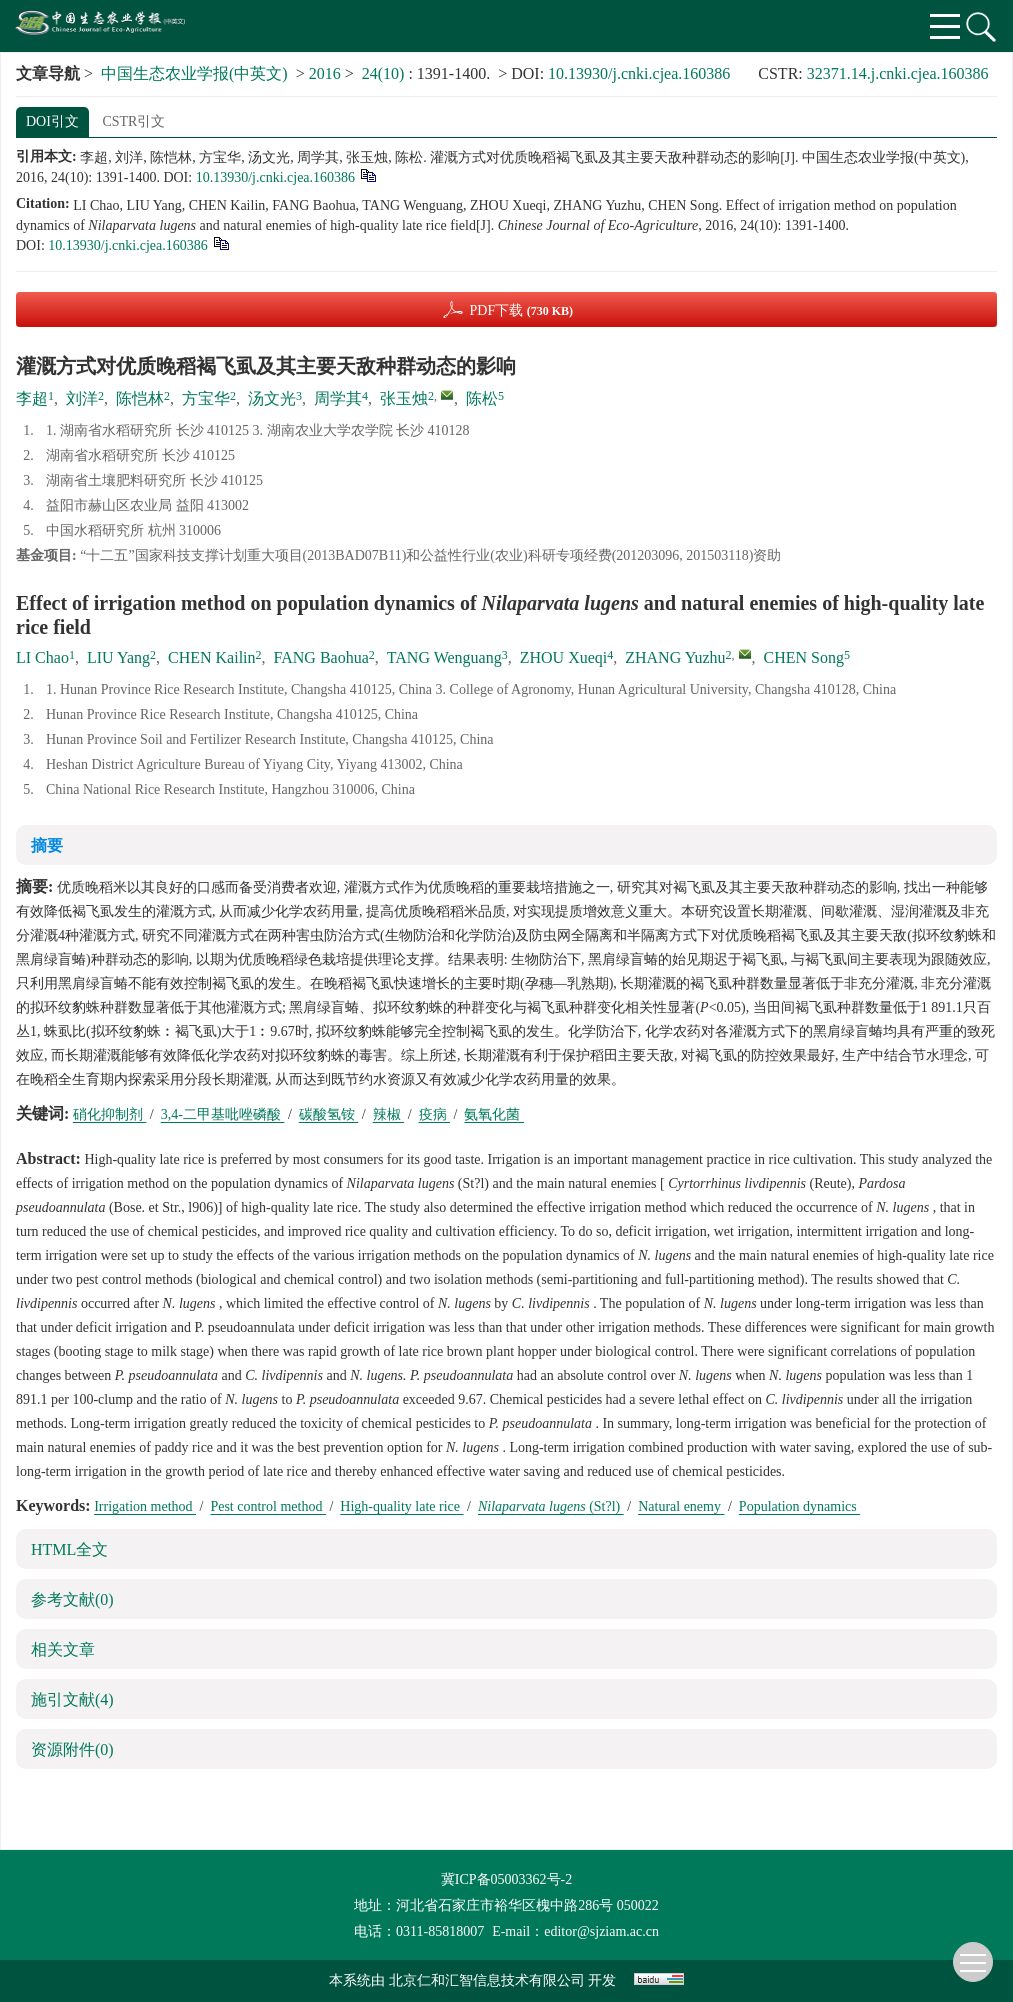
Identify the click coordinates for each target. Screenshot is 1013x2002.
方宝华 (206, 398)
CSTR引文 (133, 121)
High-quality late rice (401, 1506)
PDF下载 (521, 310)
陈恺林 (140, 398)
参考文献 (72, 1599)
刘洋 (82, 398)
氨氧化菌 (494, 1114)
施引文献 (72, 1699)
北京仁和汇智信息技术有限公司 (487, 1980)
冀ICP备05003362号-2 (506, 1879)
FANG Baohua (321, 657)
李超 (32, 398)
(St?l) (551, 1506)
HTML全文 (69, 1549)
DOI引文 (52, 121)
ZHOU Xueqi (564, 657)
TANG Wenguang (444, 657)
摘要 (47, 845)
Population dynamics (799, 1506)
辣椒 (389, 1114)
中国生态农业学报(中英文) (194, 73)
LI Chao (42, 657)
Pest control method (268, 1506)
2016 (325, 73)
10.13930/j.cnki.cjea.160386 (639, 73)
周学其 (338, 398)
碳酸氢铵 (329, 1114)
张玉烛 (404, 398)
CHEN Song (804, 657)
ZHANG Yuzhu (675, 657)
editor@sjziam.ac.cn (601, 1931)
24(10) (385, 73)
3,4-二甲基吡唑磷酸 (223, 1114)
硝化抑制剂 (110, 1114)
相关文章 (63, 1649)
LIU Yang (118, 657)
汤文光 (272, 398)
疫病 (435, 1114)
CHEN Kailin (212, 657)
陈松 (482, 398)
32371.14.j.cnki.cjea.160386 (898, 73)
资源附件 (72, 1749)
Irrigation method (145, 1506)
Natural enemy (681, 1506)
